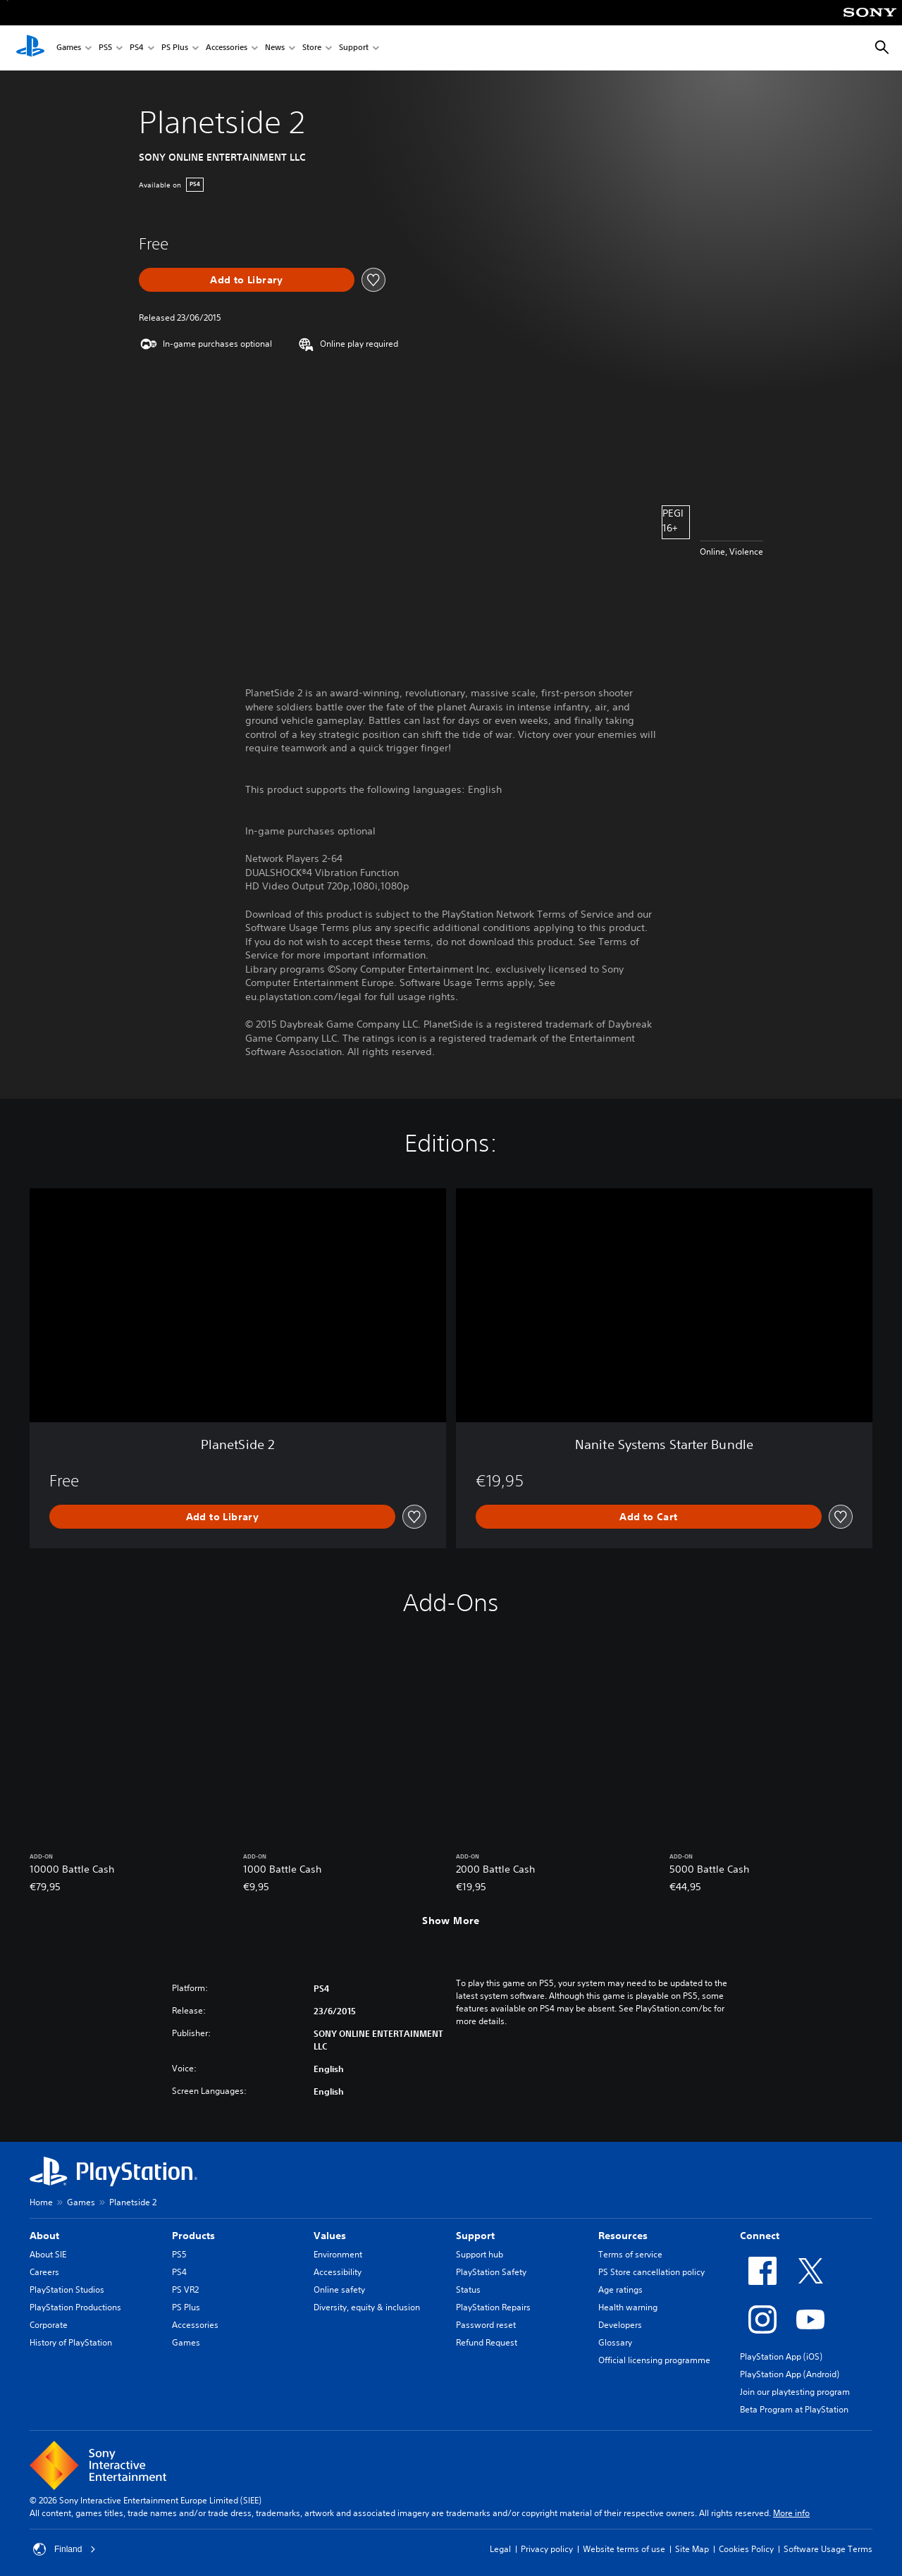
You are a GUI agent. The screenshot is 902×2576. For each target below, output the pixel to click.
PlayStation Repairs (493, 2307)
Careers (44, 2272)
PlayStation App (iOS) (781, 2356)
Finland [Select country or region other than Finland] (64, 2549)
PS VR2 (185, 2289)
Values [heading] (330, 2235)
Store (311, 48)
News (275, 48)
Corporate (49, 2325)
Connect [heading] (759, 2235)
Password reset (486, 2325)
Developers (620, 2325)
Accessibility (338, 2272)
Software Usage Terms (828, 2549)
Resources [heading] (623, 2235)
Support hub (479, 2254)
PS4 (137, 48)
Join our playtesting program (795, 2392)
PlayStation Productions (75, 2307)
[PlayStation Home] (30, 48)
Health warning (627, 2307)
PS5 (105, 48)
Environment (338, 2254)
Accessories (226, 48)
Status (468, 2289)
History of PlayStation (71, 2342)
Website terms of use (624, 2549)
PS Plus (174, 48)
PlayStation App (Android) (789, 2374)
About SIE (48, 2254)
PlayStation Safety (491, 2272)
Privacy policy (547, 2549)
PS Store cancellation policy (651, 2272)
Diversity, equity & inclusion (367, 2307)
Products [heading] (193, 2235)
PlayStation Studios (67, 2289)
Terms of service (630, 2254)
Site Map (692, 2549)
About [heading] (44, 2235)
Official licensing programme (654, 2360)
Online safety (339, 2289)
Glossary (615, 2342)
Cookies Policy (746, 2549)
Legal (500, 2549)
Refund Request (486, 2342)
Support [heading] (475, 2235)
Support (354, 48)
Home (41, 2202)
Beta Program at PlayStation (794, 2409)
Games (68, 48)
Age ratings (620, 2289)
